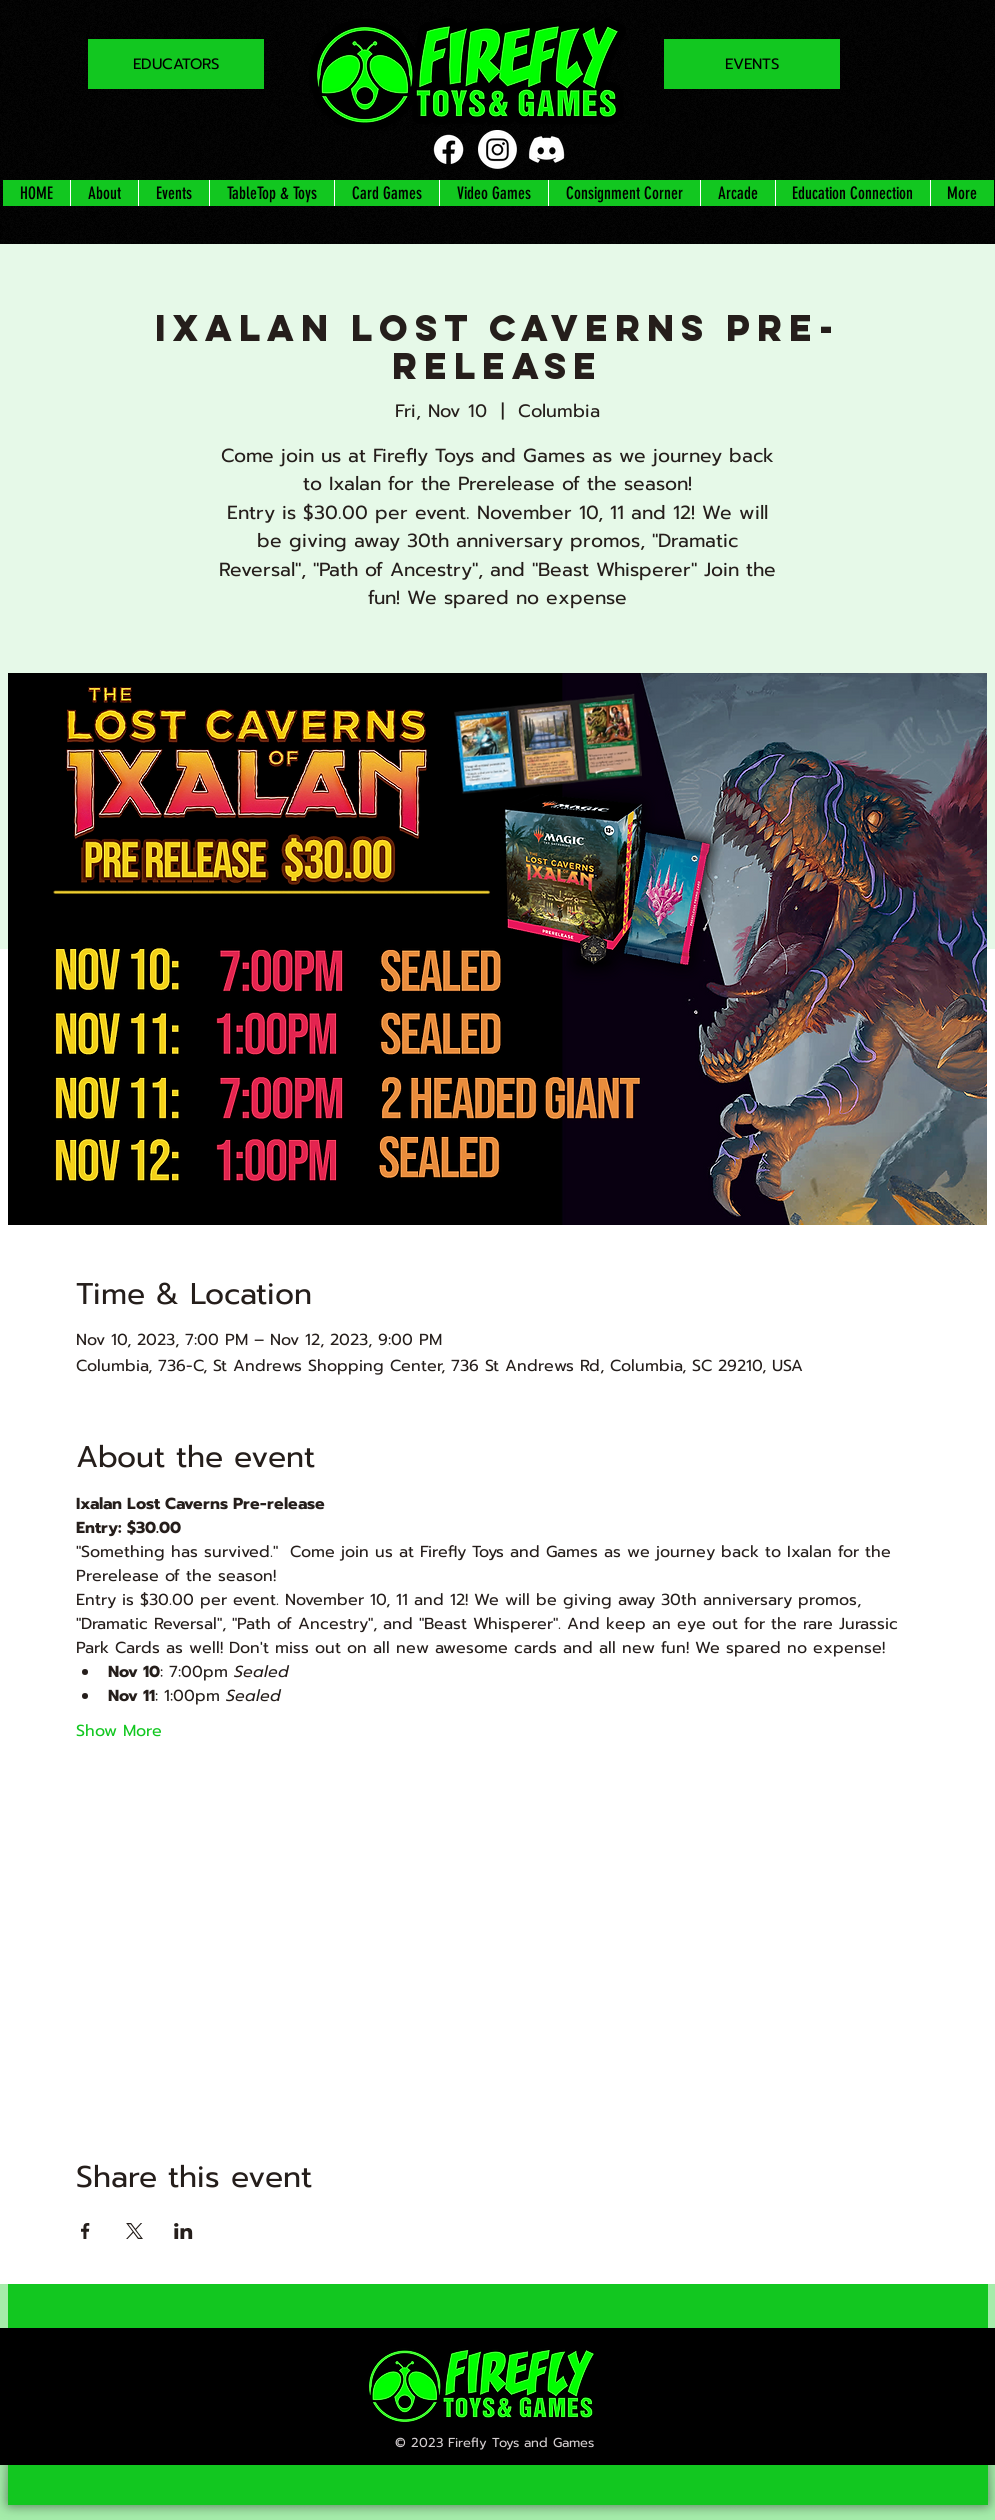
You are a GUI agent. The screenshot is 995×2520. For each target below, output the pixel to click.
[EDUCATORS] (176, 64)
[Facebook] (448, 149)
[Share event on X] (134, 2231)
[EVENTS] (752, 64)
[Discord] (546, 149)
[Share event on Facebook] (85, 2231)
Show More (119, 1731)
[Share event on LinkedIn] (183, 2231)
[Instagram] (497, 149)
